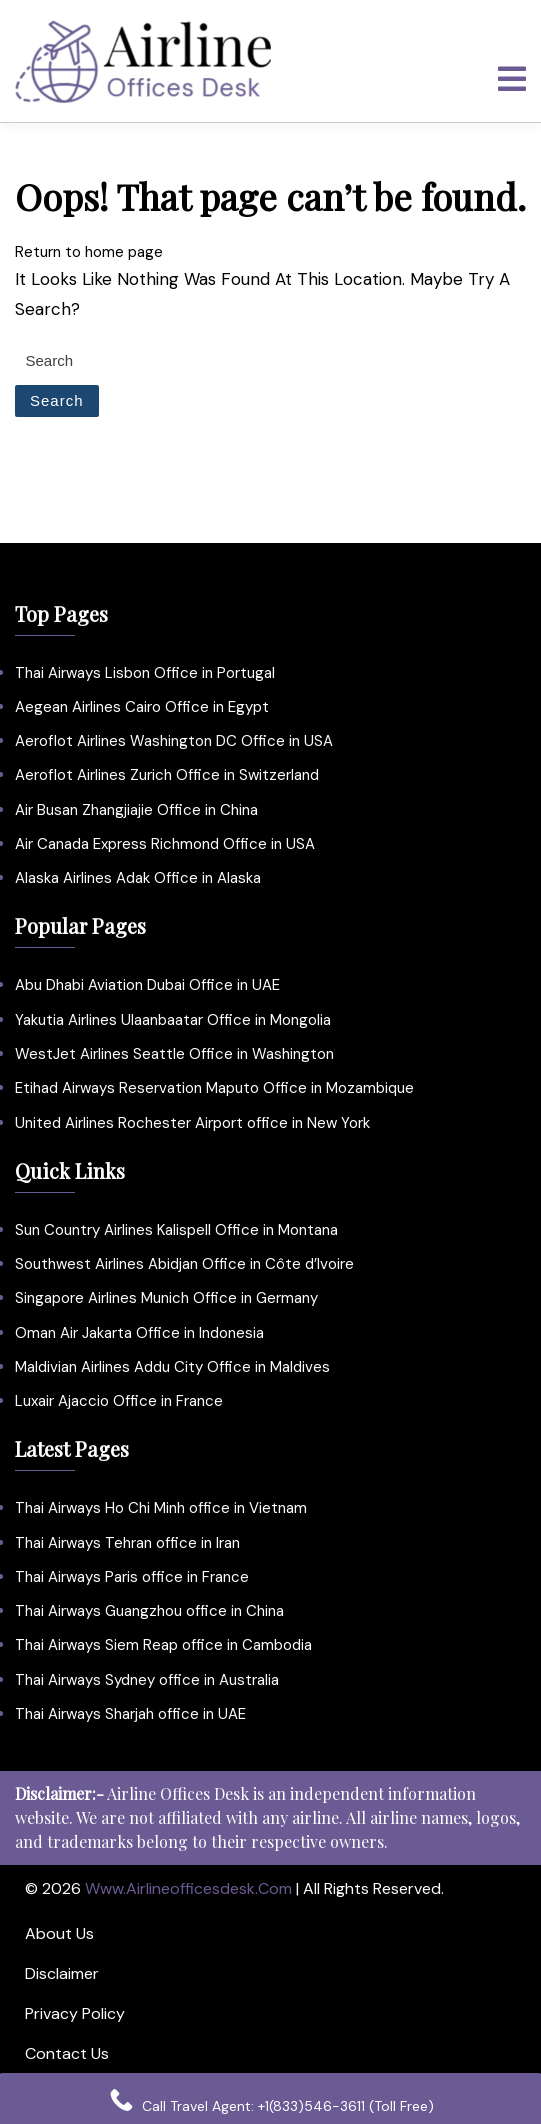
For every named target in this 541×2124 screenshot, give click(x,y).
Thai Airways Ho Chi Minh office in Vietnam (161, 1508)
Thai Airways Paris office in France (132, 1577)
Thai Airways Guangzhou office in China (149, 1611)
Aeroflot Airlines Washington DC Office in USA (174, 741)
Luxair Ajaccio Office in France (119, 1401)
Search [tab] (57, 400)
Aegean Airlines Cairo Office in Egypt (142, 707)
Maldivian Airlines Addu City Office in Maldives (172, 1367)
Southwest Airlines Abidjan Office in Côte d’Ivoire (184, 1264)
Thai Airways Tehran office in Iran (127, 1543)
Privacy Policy (75, 2013)
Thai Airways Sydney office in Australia (147, 1680)
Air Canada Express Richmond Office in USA (165, 844)
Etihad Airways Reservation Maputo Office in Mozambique (214, 1088)
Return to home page (89, 252)
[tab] (512, 79)
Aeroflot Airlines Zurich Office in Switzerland (167, 775)
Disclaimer (62, 1973)
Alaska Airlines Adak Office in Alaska (138, 878)
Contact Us (67, 2053)
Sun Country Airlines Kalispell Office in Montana (178, 1230)
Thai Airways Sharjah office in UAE (130, 1714)
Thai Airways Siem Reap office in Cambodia (163, 1645)
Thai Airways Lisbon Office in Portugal (145, 673)
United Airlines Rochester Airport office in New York (192, 1123)
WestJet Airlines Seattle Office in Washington (174, 1054)
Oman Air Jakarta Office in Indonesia (139, 1333)
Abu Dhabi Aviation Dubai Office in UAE (147, 985)
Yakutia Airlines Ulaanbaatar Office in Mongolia (173, 1020)
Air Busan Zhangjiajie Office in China (136, 810)
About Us (59, 1933)
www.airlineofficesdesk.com (188, 1888)
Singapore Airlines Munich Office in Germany (166, 1298)
